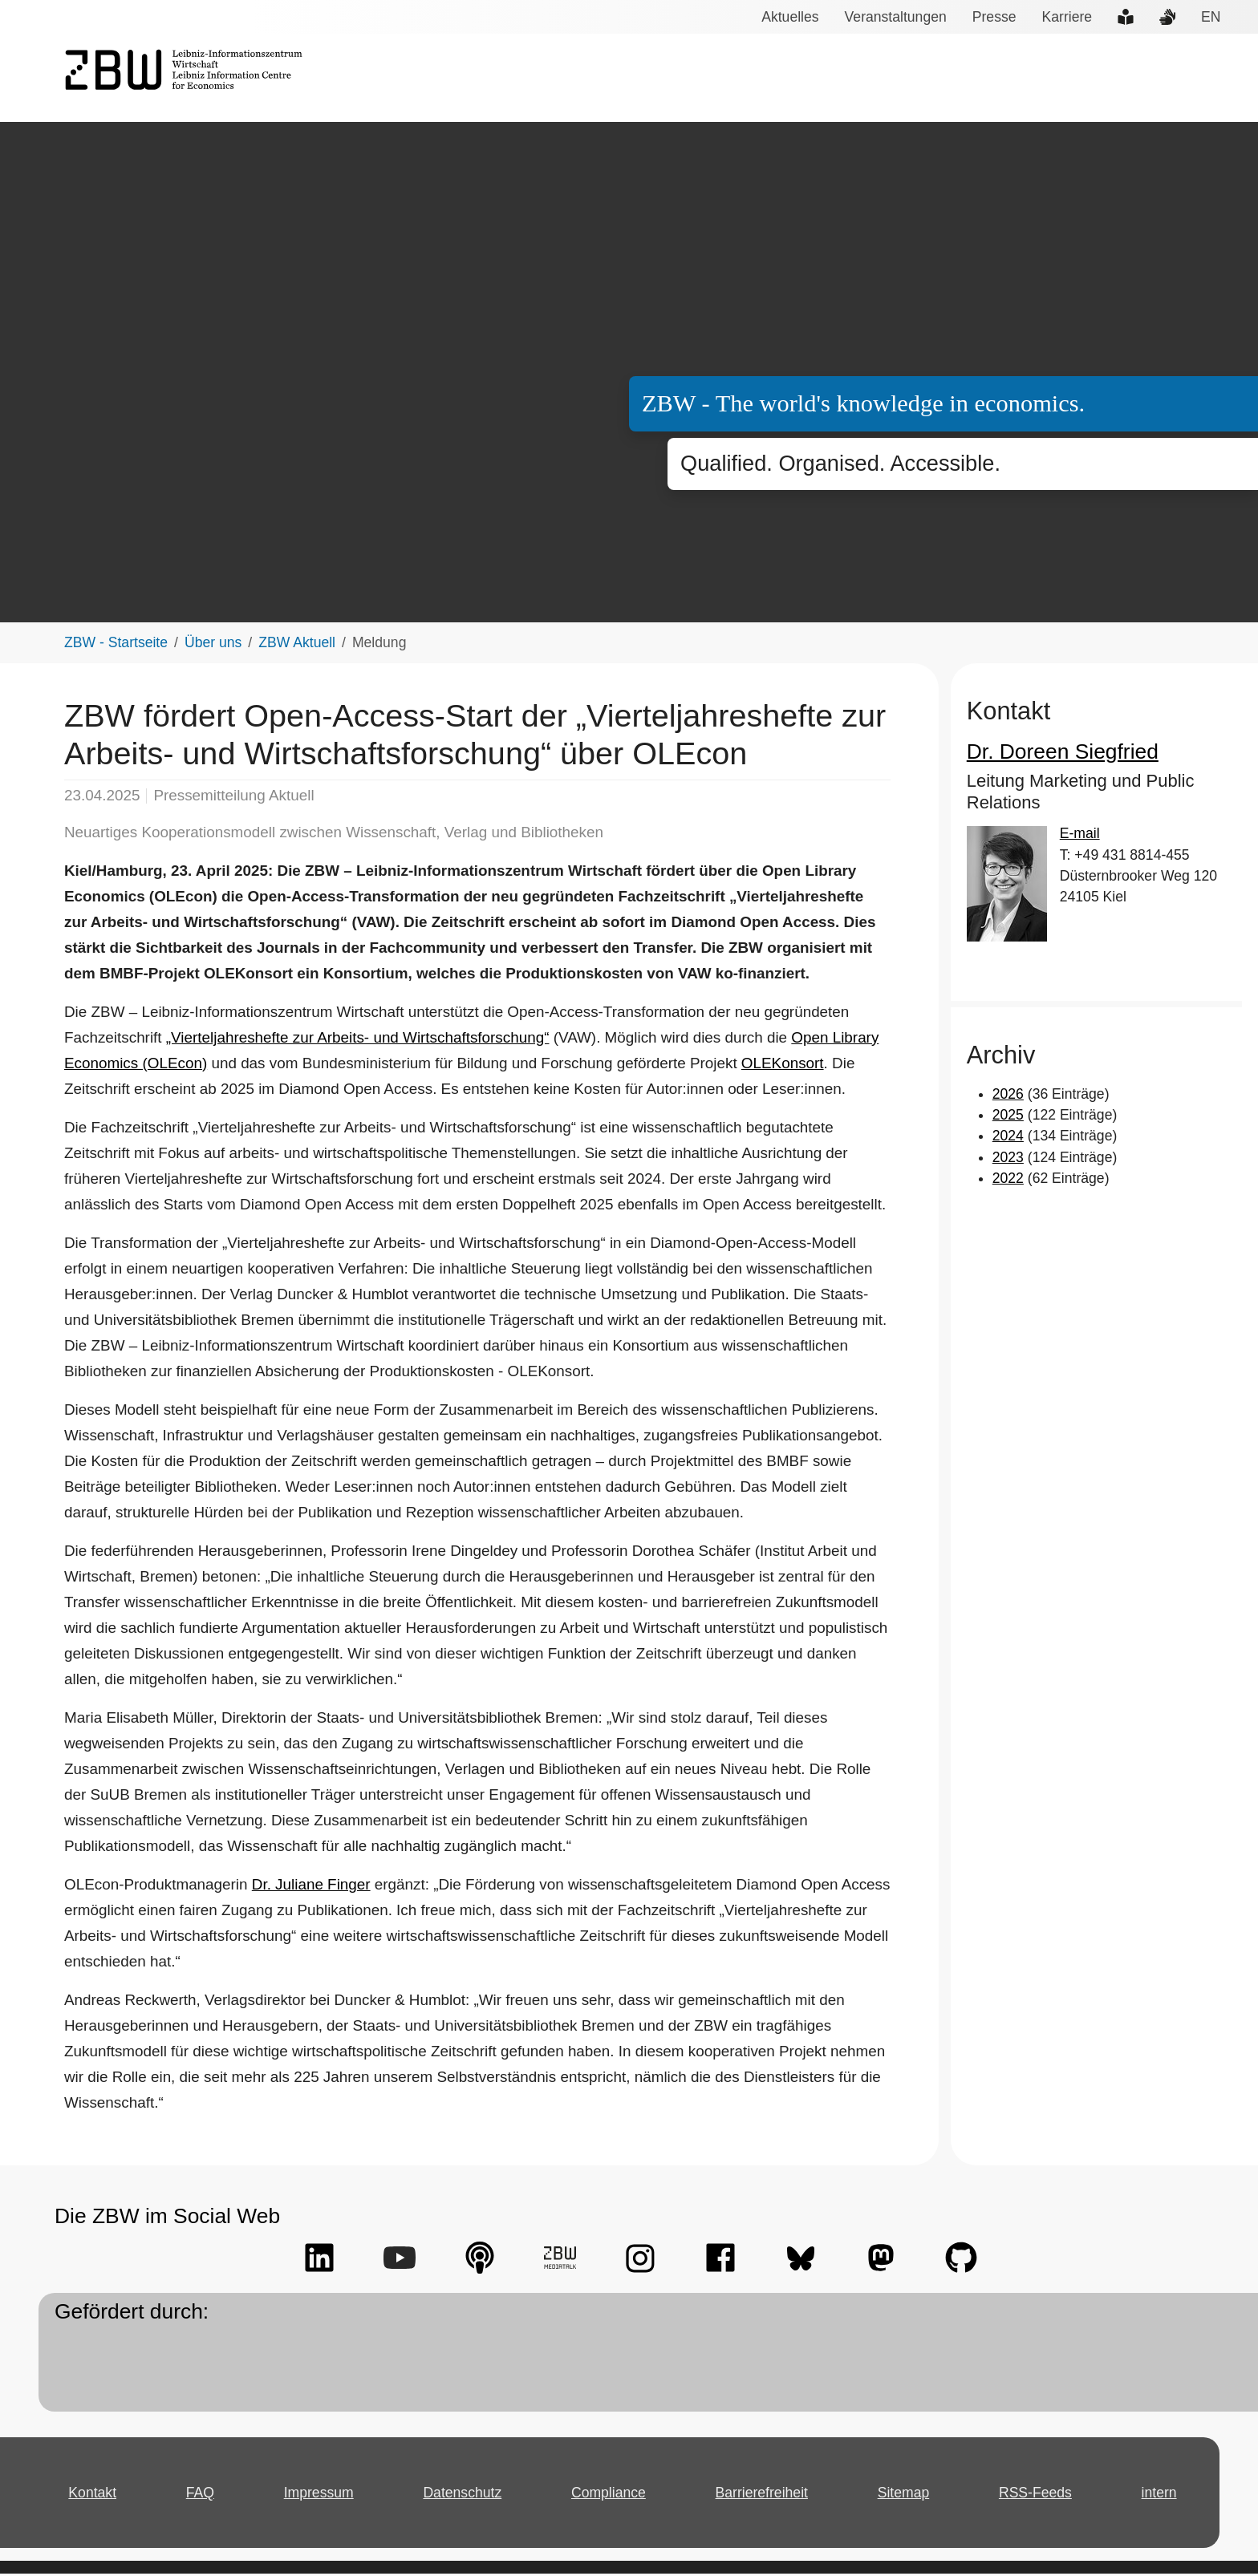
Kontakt (94, 2494)
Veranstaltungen (895, 17)
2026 (1006, 1095)
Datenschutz (465, 2494)
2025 (1006, 1117)
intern (1157, 2494)
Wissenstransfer (884, 78)
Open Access (1121, 78)
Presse (991, 17)
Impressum (322, 2494)
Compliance (610, 2494)
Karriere (1061, 17)
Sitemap (906, 2494)
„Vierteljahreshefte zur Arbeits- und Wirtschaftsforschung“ (350, 1039)
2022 (1006, 1180)
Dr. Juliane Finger (302, 1886)
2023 (1006, 1159)
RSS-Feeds (1035, 2494)
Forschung (781, 78)
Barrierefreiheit (763, 2494)
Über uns (1209, 78)
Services (702, 78)
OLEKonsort (758, 1065)
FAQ (204, 2494)
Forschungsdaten (1008, 78)
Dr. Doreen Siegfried (1052, 753)
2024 (1006, 1138)
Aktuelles (793, 17)
